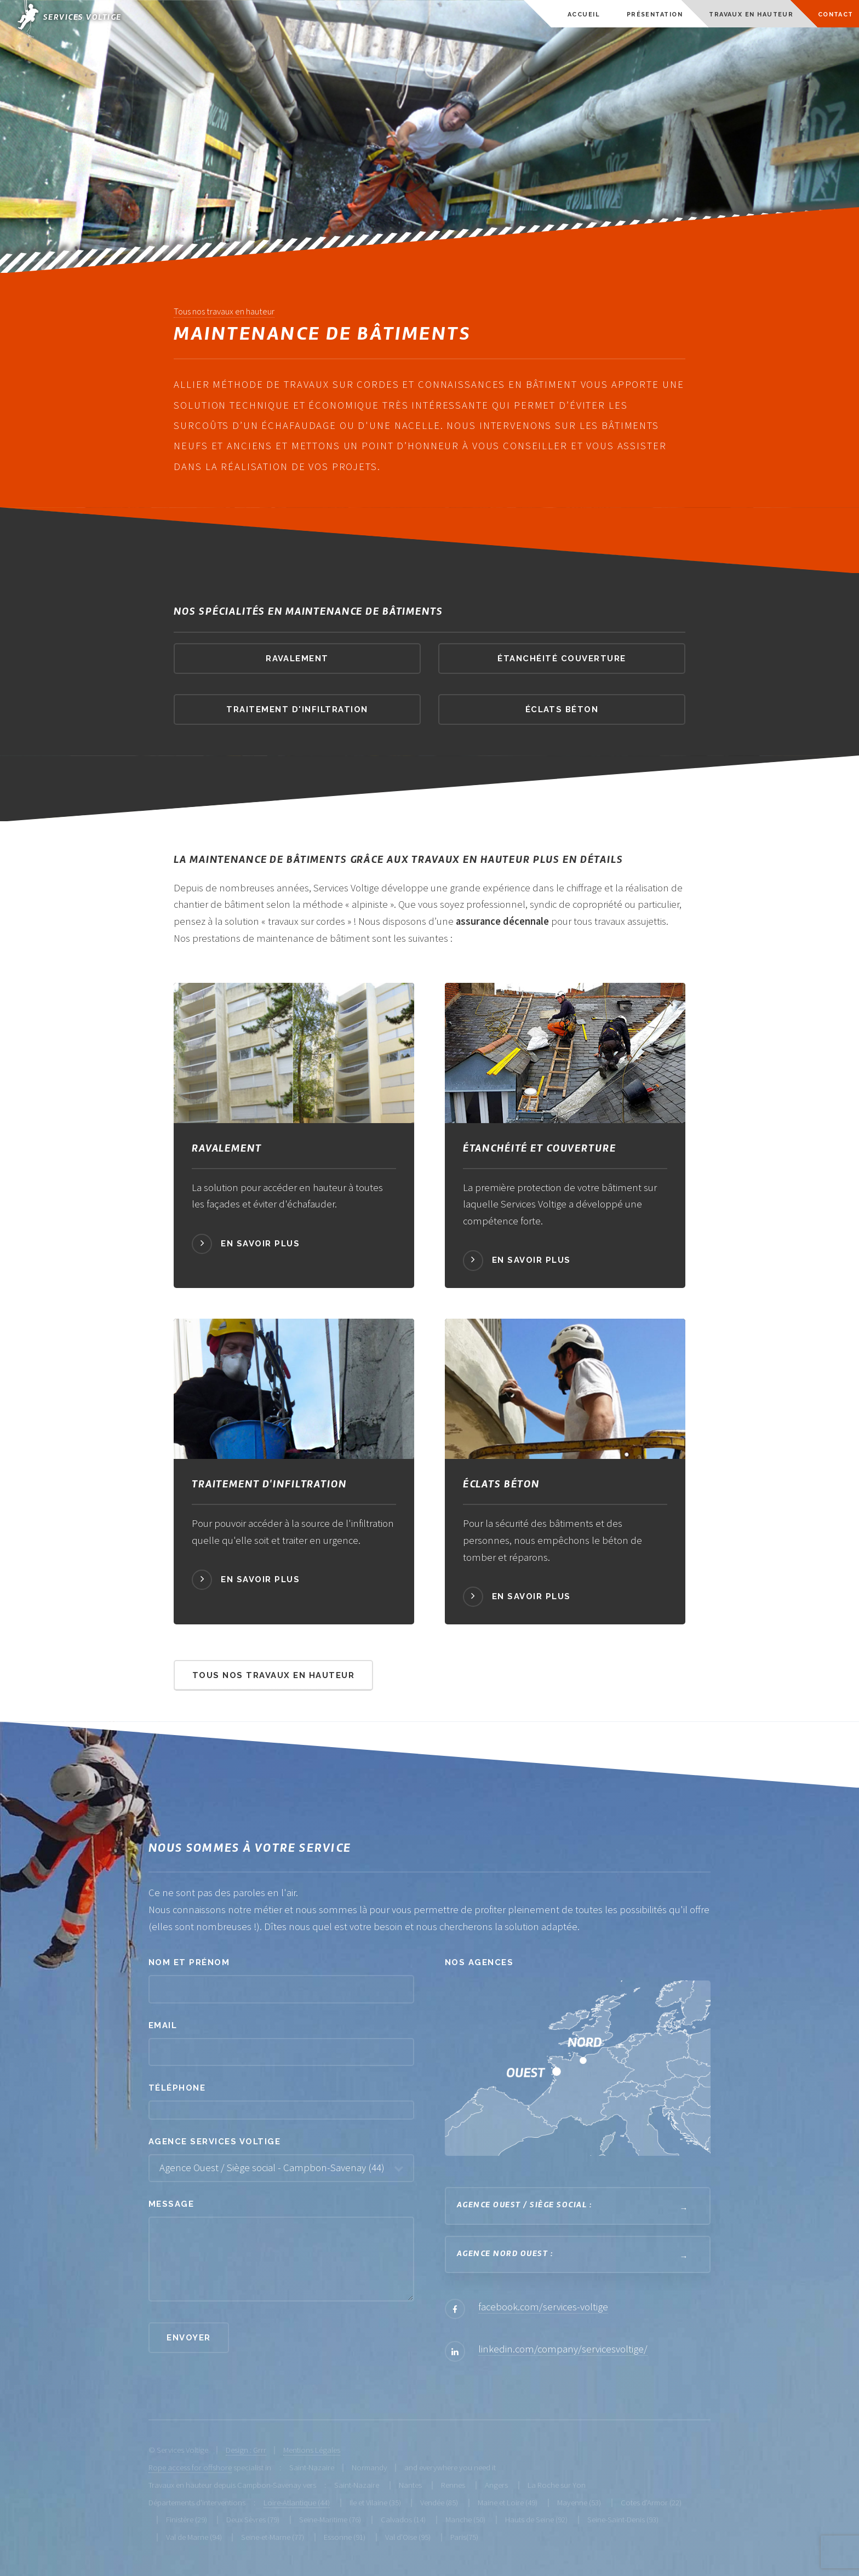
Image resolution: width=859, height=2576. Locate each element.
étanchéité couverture (561, 658)
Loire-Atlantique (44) (297, 2502)
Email (162, 2025)
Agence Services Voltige (214, 2141)
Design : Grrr (246, 2450)
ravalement (297, 658)
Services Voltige (82, 18)
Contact (836, 14)
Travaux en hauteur (751, 14)
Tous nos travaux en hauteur (224, 311)
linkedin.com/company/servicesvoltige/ (563, 2349)
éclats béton (562, 709)
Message (171, 2203)
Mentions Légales (311, 2450)
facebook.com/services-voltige (543, 2306)
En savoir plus (260, 1242)
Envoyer (188, 2337)
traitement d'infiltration (297, 709)
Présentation (655, 14)
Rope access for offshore (190, 2467)
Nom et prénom (189, 1962)
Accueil (584, 14)
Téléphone (176, 2087)
